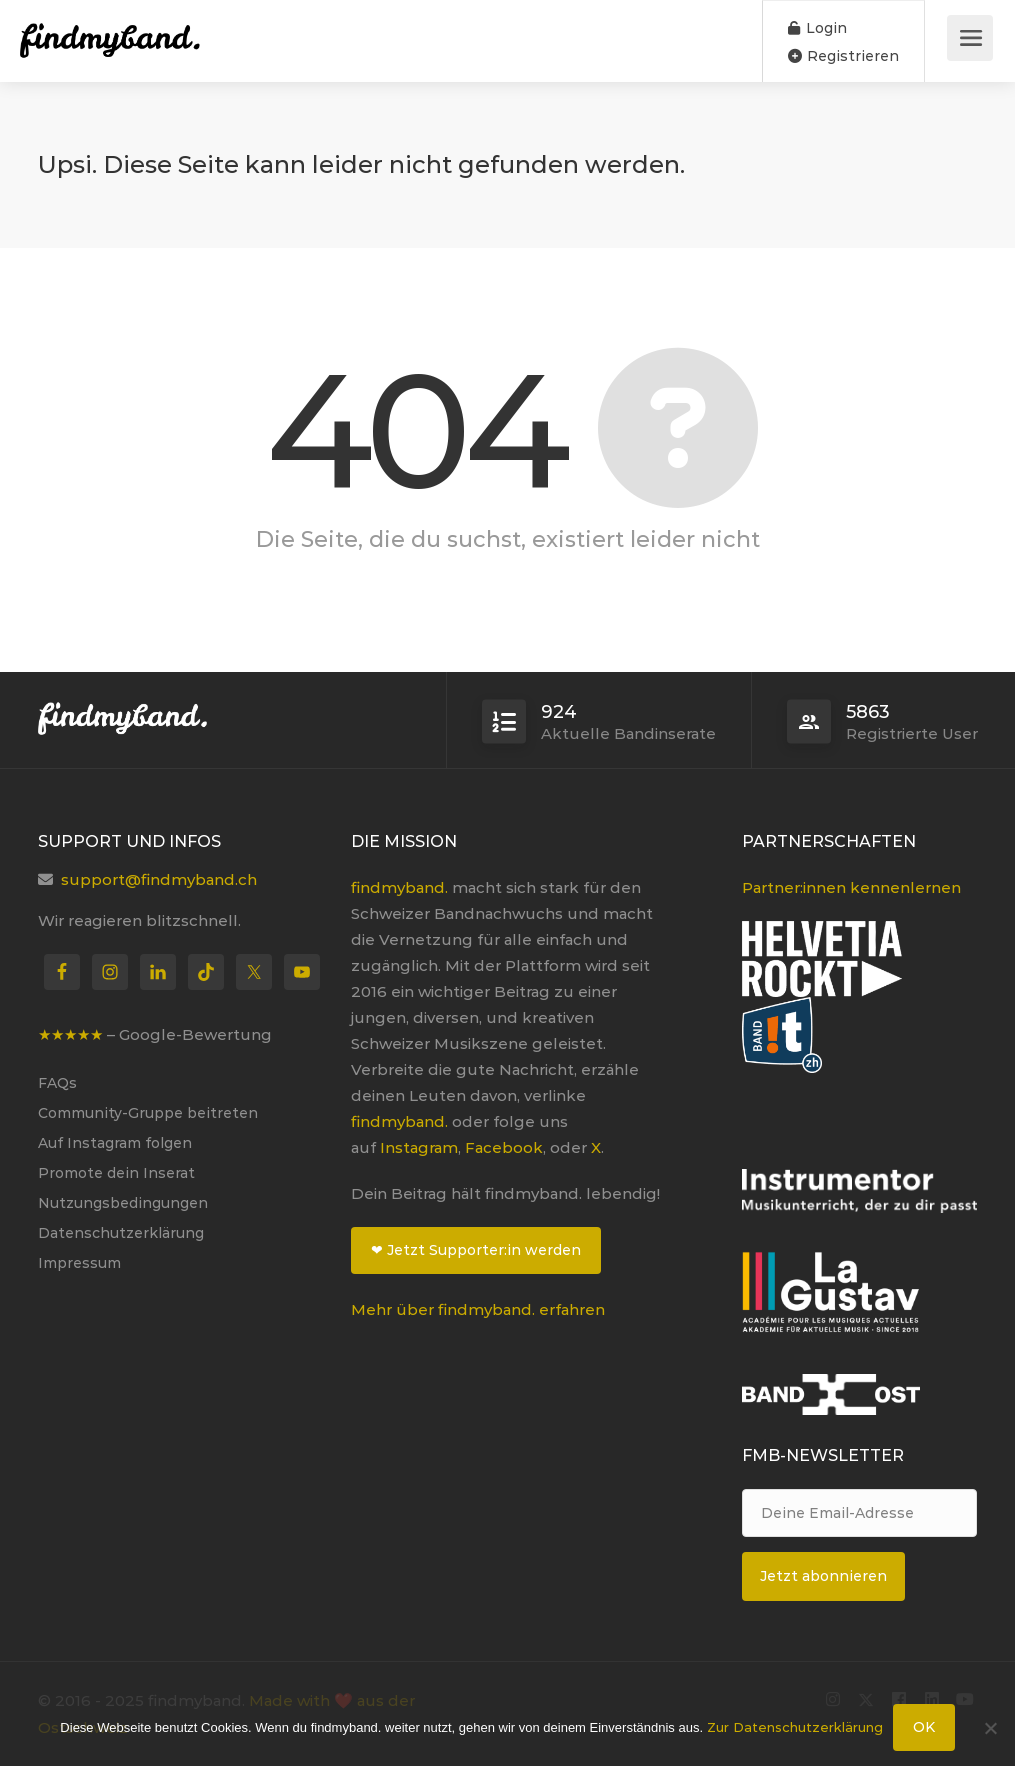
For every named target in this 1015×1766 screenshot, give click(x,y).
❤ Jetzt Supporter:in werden (476, 1250)
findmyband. (399, 887)
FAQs (57, 1083)
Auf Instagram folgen (115, 1143)
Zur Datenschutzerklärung (795, 1727)
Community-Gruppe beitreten (148, 1113)
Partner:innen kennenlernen (851, 887)
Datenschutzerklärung (121, 1233)
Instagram (419, 1147)
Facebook (504, 1147)
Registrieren (843, 56)
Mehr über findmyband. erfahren (478, 1309)
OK (924, 1727)
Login (817, 28)
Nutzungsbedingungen (123, 1203)
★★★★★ (70, 1034)
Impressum (79, 1263)
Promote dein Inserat (116, 1173)
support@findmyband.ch (159, 879)
